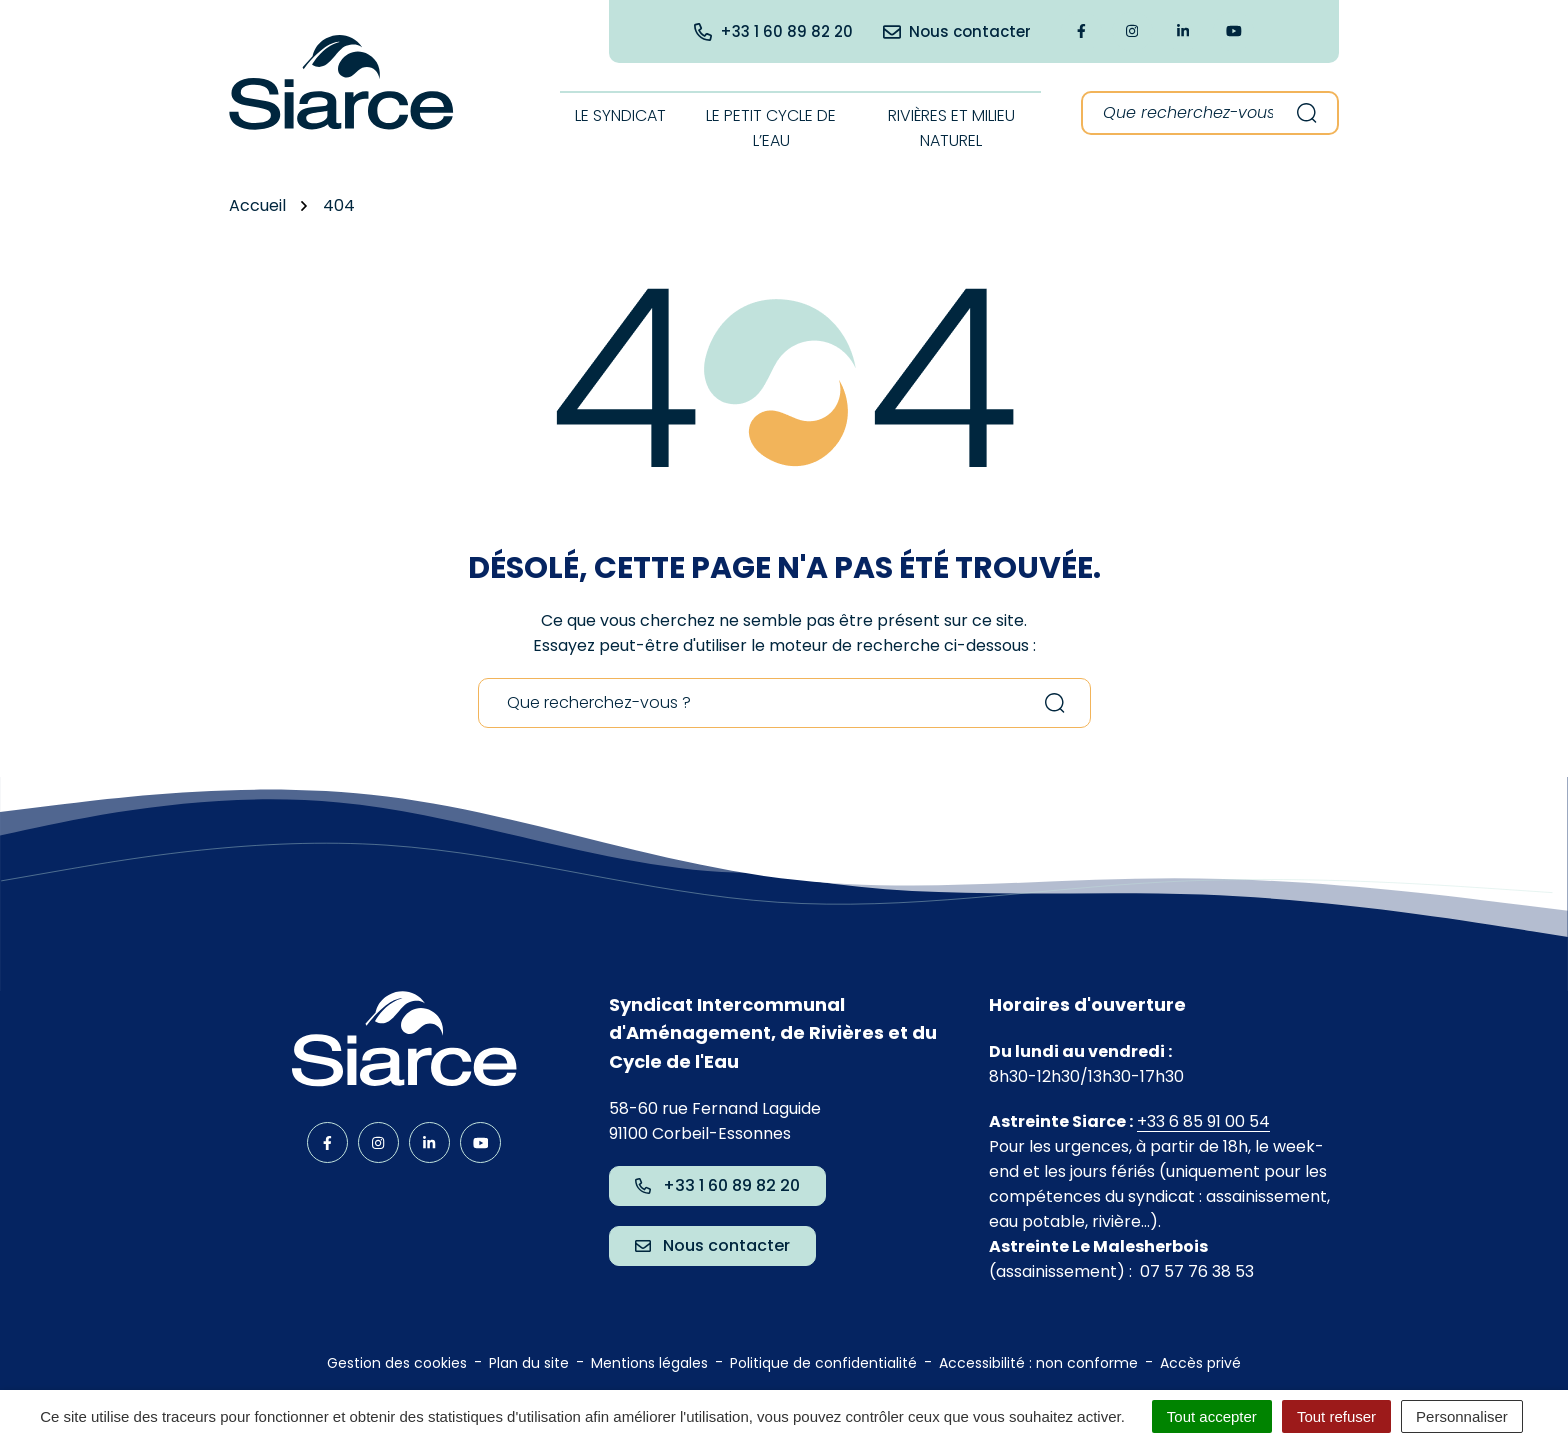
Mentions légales (649, 1363)
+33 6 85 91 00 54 (1203, 1121)
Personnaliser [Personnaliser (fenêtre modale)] (1462, 1416)
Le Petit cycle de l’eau (771, 128)
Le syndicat (620, 115)
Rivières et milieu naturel (951, 128)
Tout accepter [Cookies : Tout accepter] (1212, 1416)
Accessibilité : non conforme (1038, 1363)
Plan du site (529, 1363)
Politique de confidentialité (823, 1363)
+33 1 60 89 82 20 (717, 1185)
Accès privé (1200, 1363)
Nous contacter (712, 1245)
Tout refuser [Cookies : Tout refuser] (1336, 1416)
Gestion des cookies (397, 1363)
